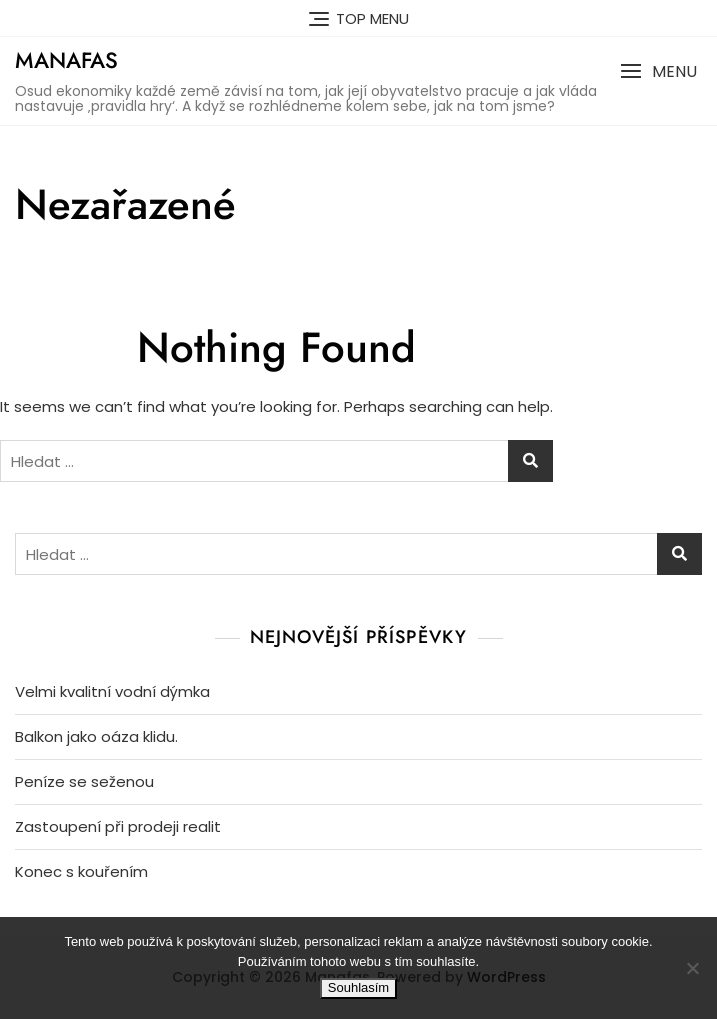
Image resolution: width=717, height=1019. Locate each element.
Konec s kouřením (81, 871)
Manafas (66, 60)
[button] (658, 71)
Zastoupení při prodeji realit (118, 826)
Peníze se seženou (84, 781)
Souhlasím (358, 987)
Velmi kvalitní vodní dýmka (112, 691)
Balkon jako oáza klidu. (96, 736)
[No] (692, 968)
